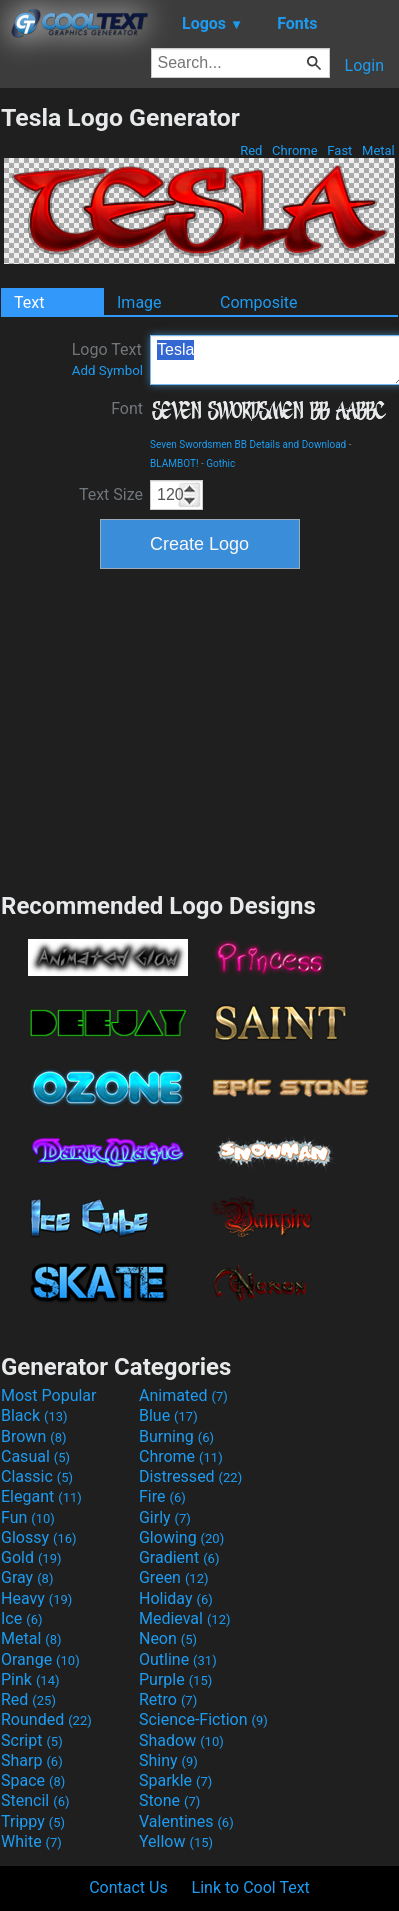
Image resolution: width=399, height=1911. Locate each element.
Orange (40, 1659)
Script (32, 1740)
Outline (178, 1659)
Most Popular (49, 1395)
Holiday (176, 1598)
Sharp (32, 1760)
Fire (162, 1496)
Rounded (46, 1719)
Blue (168, 1415)
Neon (168, 1638)
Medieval (185, 1618)
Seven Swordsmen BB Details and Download (248, 444)
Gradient (179, 1557)
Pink (30, 1679)
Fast (339, 150)
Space (33, 1780)
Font (127, 408)
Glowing (181, 1537)
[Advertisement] (200, 728)
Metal (378, 150)
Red (251, 150)
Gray (27, 1577)
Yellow (176, 1841)
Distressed (190, 1476)
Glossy (39, 1537)
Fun (28, 1517)
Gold (31, 1557)
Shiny (168, 1760)
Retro (168, 1699)
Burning (176, 1436)
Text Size (111, 494)
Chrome (295, 150)
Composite (259, 302)
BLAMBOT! (174, 463)
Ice (21, 1618)
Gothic (220, 463)
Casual (35, 1456)
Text (29, 302)
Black (34, 1415)
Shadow (181, 1740)
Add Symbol (107, 370)
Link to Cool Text (251, 1887)
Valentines (186, 1821)
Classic (37, 1476)
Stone (169, 1800)
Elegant (41, 1496)
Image (139, 302)
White (31, 1841)
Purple (175, 1679)
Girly (165, 1517)
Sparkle (175, 1780)
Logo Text (107, 359)
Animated (183, 1395)
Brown (33, 1436)
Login (364, 65)
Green (174, 1577)
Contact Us (128, 1887)
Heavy (36, 1598)
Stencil (35, 1800)
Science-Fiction (203, 1719)
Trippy (33, 1821)
